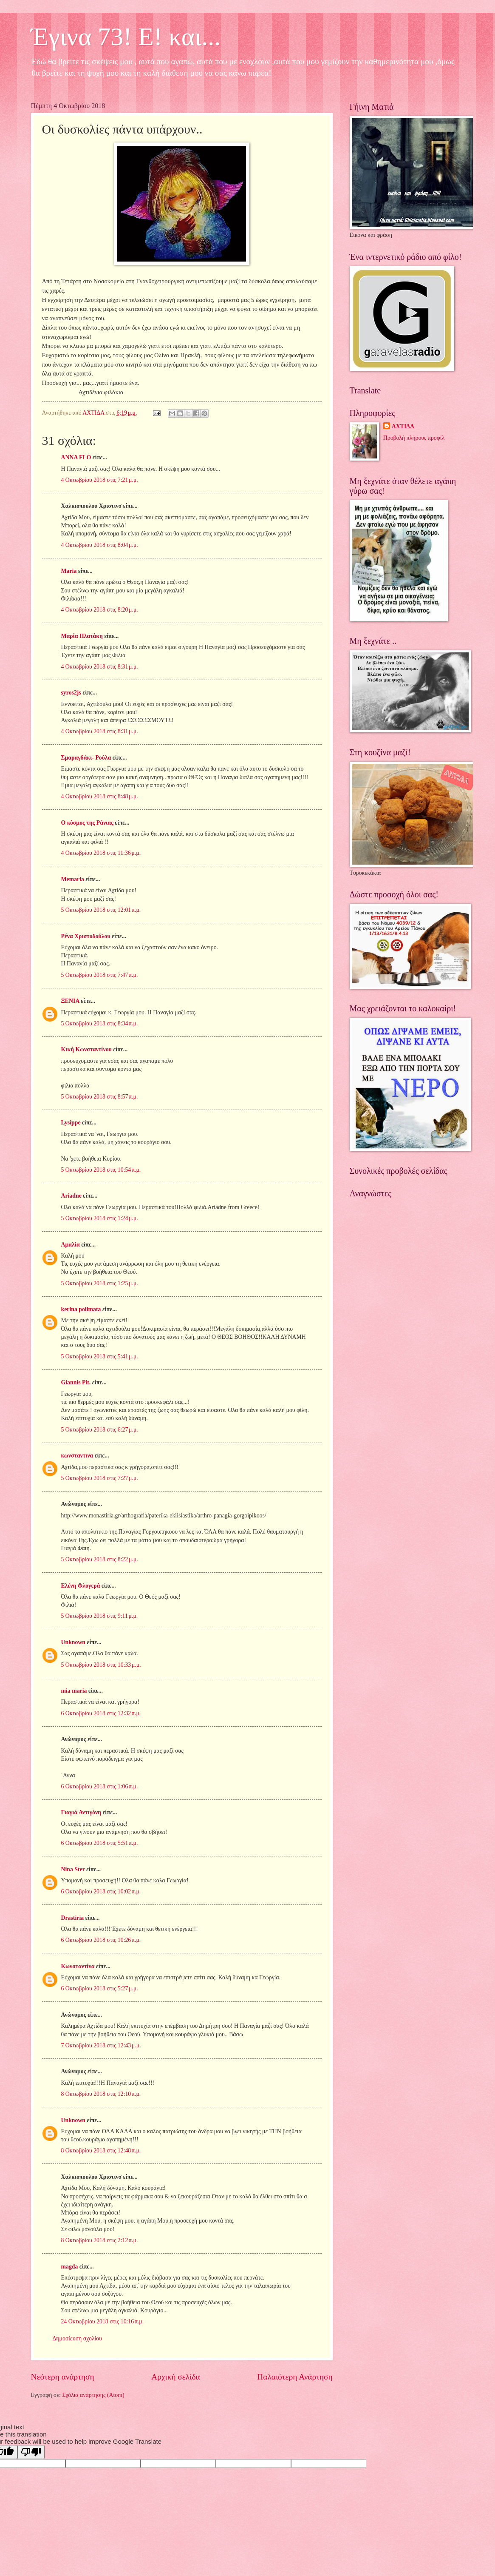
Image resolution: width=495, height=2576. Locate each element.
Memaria (72, 879)
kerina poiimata (81, 1309)
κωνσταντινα (77, 1455)
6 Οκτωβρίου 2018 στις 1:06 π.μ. (99, 1786)
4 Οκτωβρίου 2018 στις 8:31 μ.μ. (99, 666)
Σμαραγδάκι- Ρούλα (86, 757)
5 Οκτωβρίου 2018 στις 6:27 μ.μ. (99, 1429)
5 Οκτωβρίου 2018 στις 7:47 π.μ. (99, 975)
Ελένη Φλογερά (80, 1586)
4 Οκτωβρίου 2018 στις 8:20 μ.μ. (99, 609)
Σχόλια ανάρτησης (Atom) (93, 2395)
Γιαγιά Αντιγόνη (81, 1812)
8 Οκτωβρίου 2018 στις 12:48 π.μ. (101, 2150)
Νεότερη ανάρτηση (62, 2376)
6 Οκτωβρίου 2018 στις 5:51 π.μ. (99, 1843)
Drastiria (72, 1918)
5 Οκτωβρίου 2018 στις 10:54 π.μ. (101, 1170)
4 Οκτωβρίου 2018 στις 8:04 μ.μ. (99, 545)
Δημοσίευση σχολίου (77, 2338)
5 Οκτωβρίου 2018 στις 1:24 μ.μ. (99, 1218)
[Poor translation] (31, 2452)
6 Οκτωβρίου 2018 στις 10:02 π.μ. (101, 1891)
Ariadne (71, 1196)
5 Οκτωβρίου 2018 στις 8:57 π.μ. (99, 1096)
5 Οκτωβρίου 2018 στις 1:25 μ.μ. (99, 1283)
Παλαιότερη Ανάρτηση (294, 2376)
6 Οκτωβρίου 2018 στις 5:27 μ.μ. (99, 1988)
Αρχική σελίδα (175, 2376)
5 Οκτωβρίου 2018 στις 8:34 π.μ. (99, 1023)
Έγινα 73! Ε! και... (126, 37)
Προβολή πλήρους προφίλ (413, 438)
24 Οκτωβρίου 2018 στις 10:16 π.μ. (102, 2321)
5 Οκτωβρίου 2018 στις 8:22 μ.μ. (99, 1559)
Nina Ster (73, 1869)
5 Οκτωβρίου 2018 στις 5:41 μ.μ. (99, 1356)
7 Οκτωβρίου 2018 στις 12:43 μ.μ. (101, 2045)
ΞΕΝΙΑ (70, 1001)
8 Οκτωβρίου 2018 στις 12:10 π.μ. (101, 2094)
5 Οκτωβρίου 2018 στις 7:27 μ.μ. (99, 1478)
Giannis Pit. (76, 1382)
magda (69, 2266)
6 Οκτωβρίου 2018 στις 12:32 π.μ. (101, 1713)
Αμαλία (70, 1244)
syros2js (71, 692)
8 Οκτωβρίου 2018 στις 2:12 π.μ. (99, 2240)
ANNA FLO (76, 457)
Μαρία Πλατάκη (82, 636)
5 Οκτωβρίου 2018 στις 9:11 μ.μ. (99, 1616)
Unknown (73, 1642)
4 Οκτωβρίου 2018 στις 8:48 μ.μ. (99, 796)
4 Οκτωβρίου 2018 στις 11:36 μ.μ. (101, 853)
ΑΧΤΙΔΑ (403, 426)
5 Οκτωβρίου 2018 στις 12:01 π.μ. (101, 910)
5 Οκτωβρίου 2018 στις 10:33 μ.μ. (101, 1665)
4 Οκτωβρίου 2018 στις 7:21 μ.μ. (99, 480)
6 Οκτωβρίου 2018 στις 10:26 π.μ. (101, 1940)
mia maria (74, 1691)
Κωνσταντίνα (78, 1966)
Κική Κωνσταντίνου (86, 1049)
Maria (69, 571)
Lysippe (71, 1122)
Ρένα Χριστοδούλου (85, 936)
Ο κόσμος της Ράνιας (87, 823)
